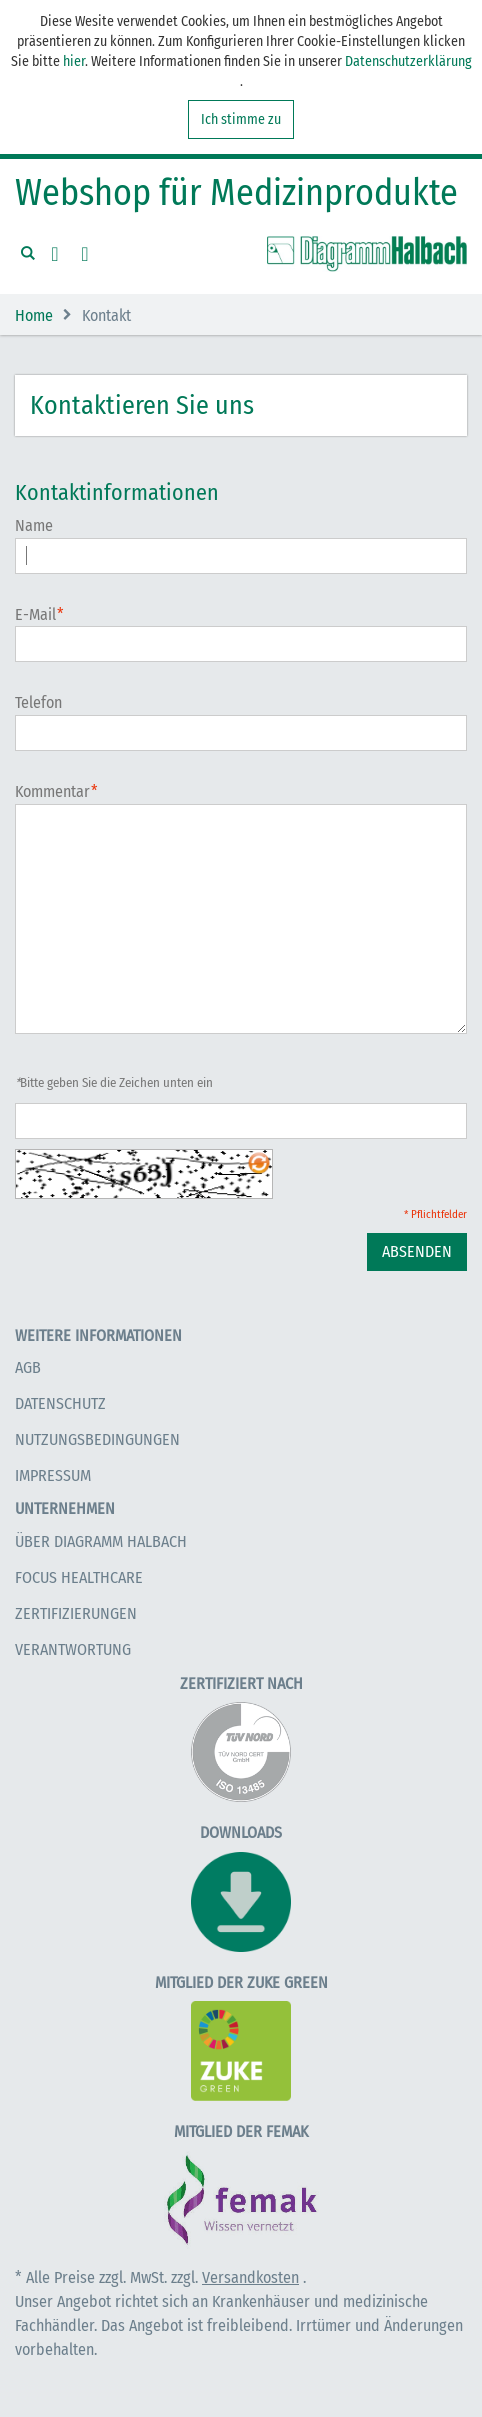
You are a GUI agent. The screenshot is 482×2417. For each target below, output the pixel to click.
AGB (28, 1367)
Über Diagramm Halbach (101, 1541)
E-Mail (35, 615)
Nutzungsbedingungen (97, 1439)
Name (34, 525)
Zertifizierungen (76, 1613)
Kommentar (52, 792)
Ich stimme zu (241, 119)
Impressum (53, 1475)
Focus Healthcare (79, 1577)
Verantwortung (73, 1649)
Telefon (38, 702)
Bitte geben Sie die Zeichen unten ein (114, 1082)
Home (34, 315)
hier (74, 61)
